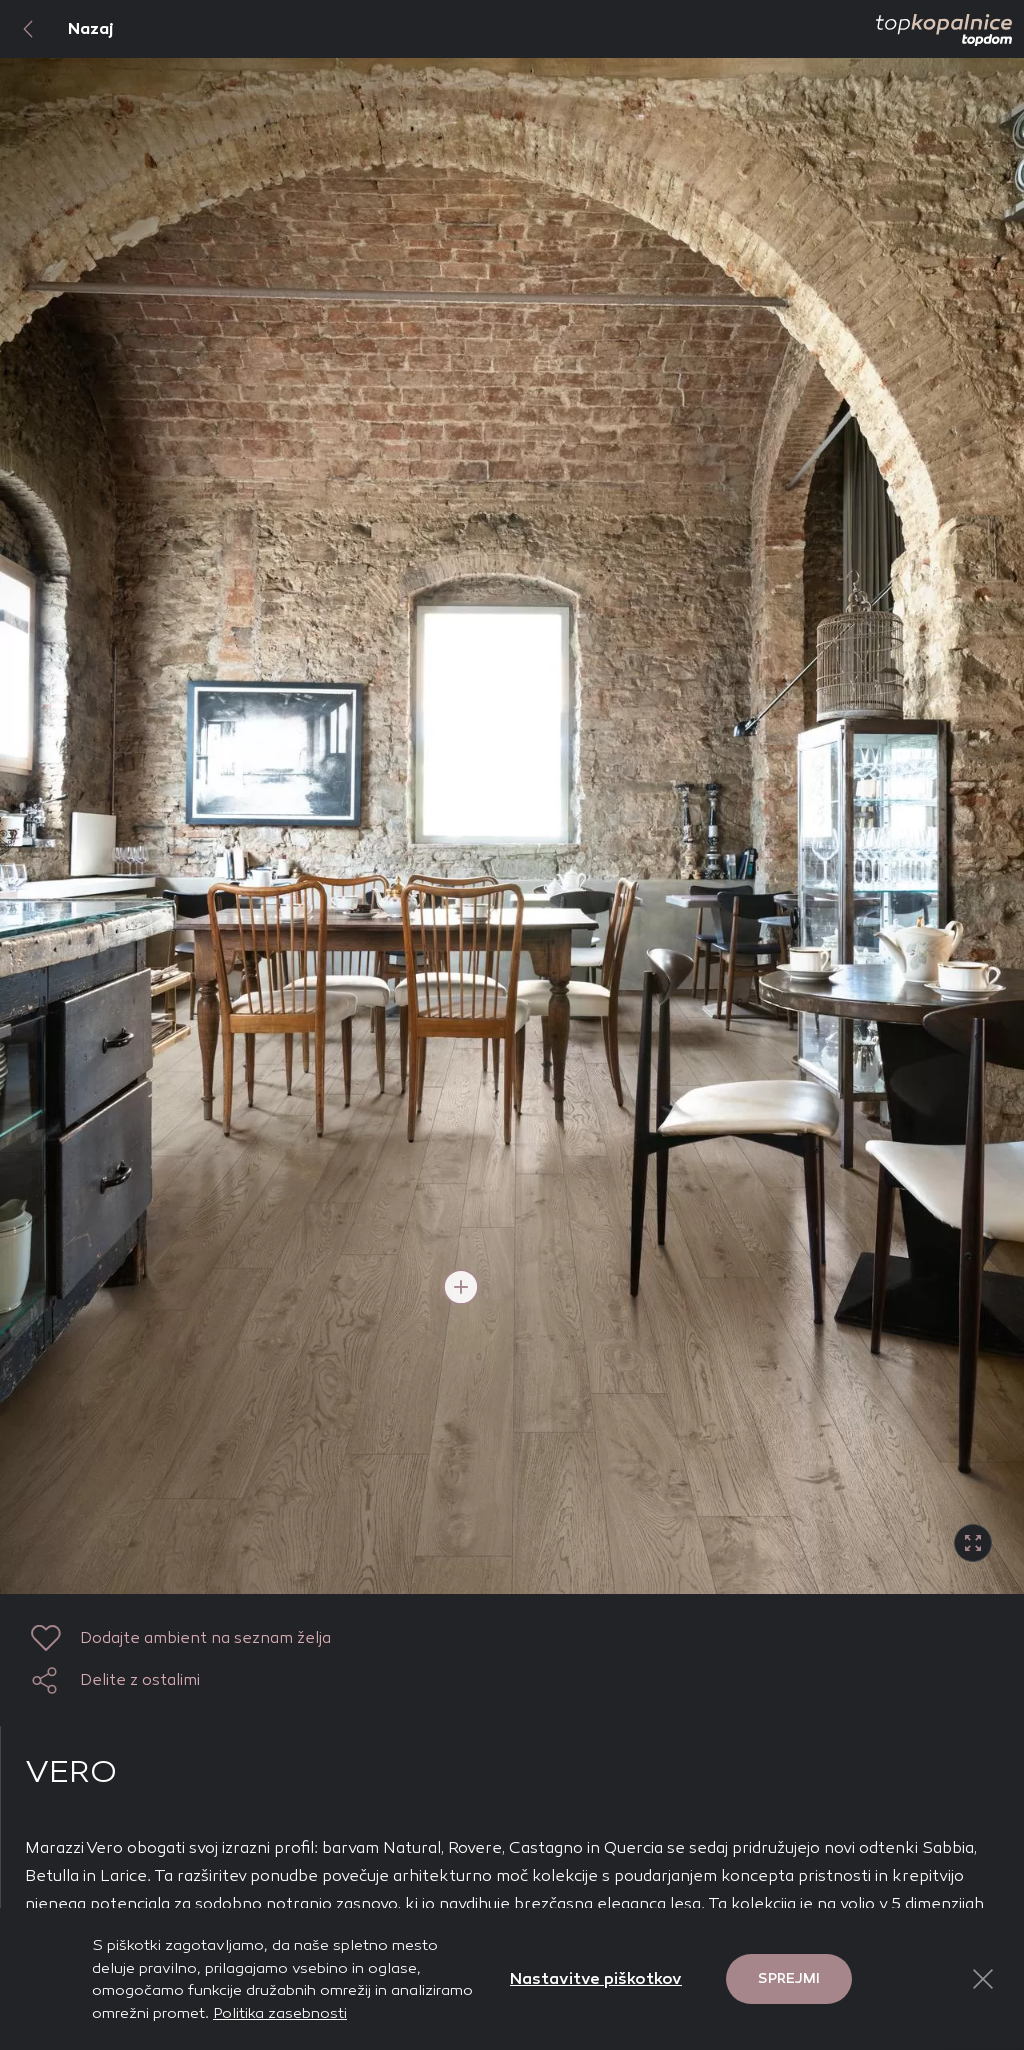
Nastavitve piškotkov (596, 1978)
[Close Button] (983, 1979)
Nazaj (57, 29)
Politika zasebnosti (280, 2013)
